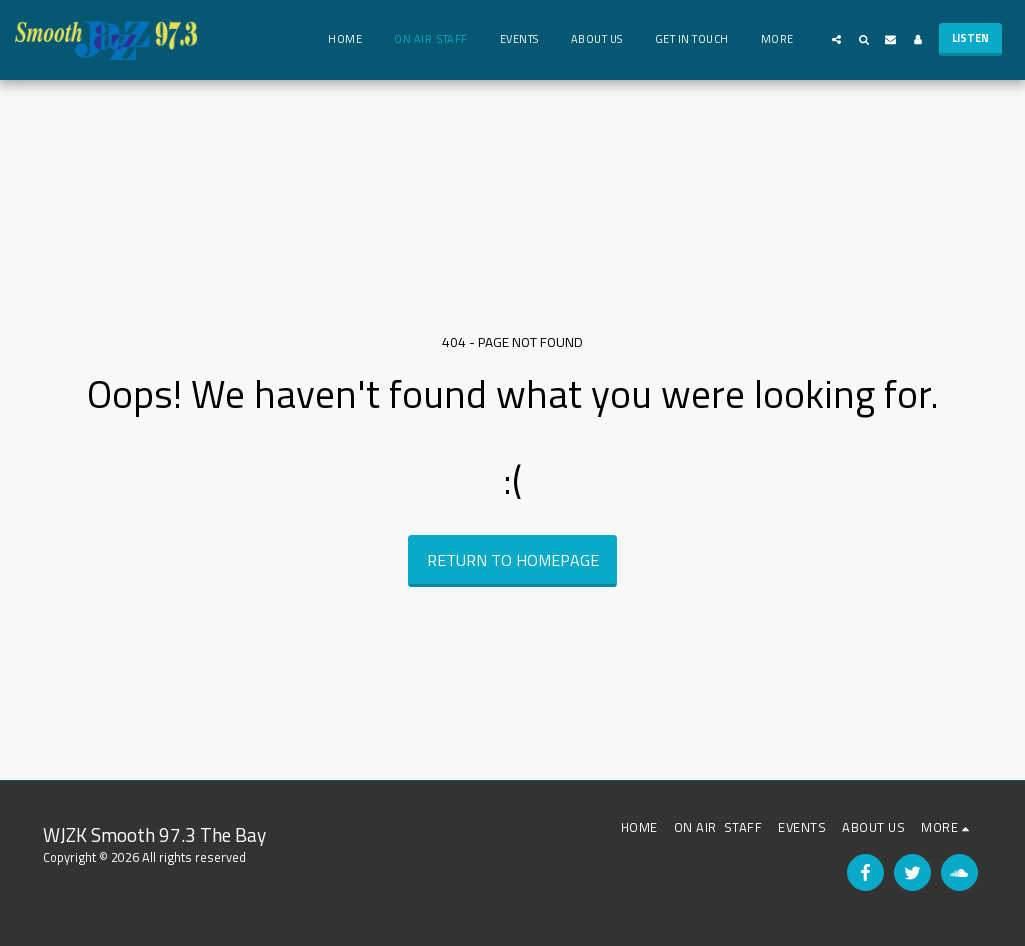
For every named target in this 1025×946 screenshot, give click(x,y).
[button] (836, 39)
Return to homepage (513, 560)
